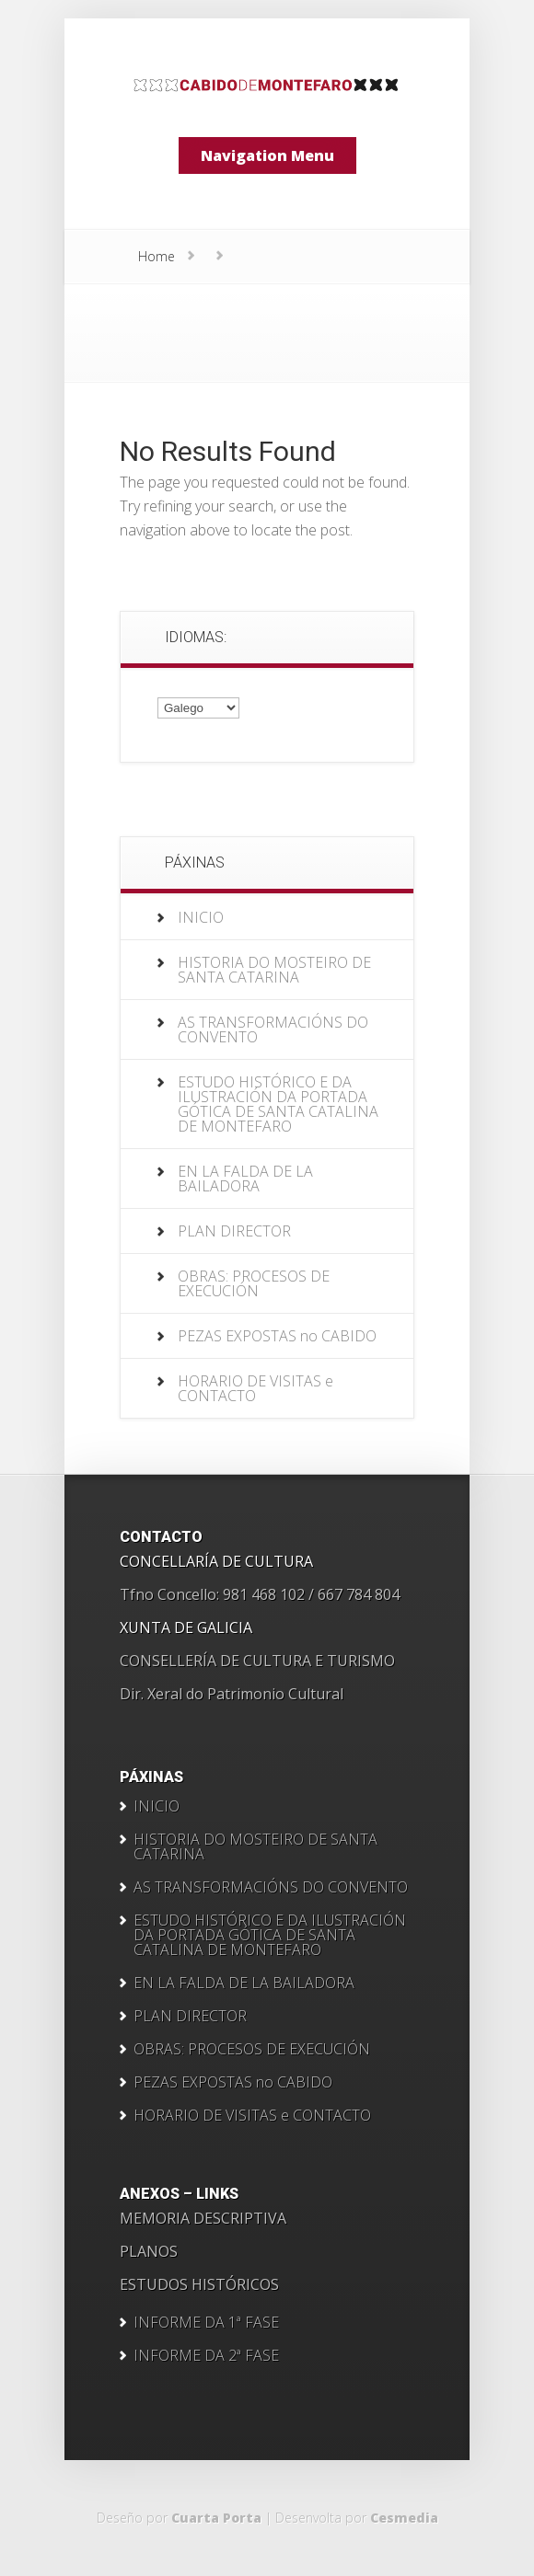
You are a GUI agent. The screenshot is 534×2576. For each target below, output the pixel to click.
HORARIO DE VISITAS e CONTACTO (255, 1388)
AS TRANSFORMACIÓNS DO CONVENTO (273, 1029)
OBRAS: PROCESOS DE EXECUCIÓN (254, 1283)
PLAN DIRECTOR (234, 1231)
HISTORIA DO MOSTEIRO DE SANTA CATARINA (274, 969)
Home (156, 256)
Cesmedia (404, 2517)
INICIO (201, 917)
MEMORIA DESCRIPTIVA (203, 2218)
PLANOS (149, 2251)
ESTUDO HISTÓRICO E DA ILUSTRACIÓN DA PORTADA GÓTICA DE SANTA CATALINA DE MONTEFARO (278, 1104)
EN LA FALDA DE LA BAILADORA (245, 1178)
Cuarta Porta (216, 2517)
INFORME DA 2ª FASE (206, 2355)
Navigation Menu (267, 155)
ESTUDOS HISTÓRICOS (199, 2284)
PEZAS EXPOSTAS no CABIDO (277, 1336)
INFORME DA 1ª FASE (206, 2322)
